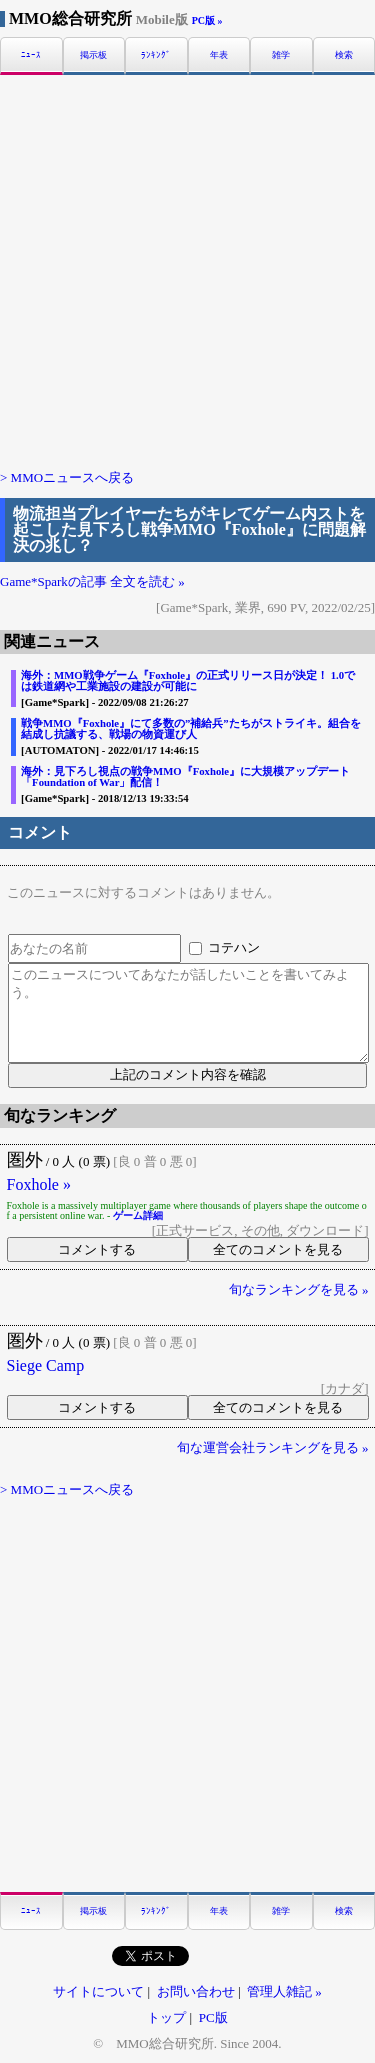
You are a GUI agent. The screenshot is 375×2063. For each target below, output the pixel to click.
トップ (166, 2017)
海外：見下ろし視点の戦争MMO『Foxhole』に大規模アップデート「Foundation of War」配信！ (185, 776)
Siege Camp (46, 1366)
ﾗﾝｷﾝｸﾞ (156, 55)
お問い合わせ (196, 1991)
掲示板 (93, 55)
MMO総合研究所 (98, 18)
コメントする (97, 1249)
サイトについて (98, 1991)
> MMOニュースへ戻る (67, 477)
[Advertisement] (187, 270)
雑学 (281, 55)
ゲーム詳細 (138, 1215)
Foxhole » (39, 1185)
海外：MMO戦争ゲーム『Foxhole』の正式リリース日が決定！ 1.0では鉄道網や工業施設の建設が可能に (188, 680)
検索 (344, 55)
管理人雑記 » (284, 1991)
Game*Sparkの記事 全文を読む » (92, 581)
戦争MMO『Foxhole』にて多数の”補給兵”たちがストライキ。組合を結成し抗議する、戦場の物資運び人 (191, 728)
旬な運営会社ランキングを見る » (273, 1447)
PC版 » (207, 20)
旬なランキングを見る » (299, 1289)
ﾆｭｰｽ (31, 55)
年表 (219, 55)
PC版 (213, 2017)
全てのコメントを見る (278, 1249)
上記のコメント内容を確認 (188, 1074)
